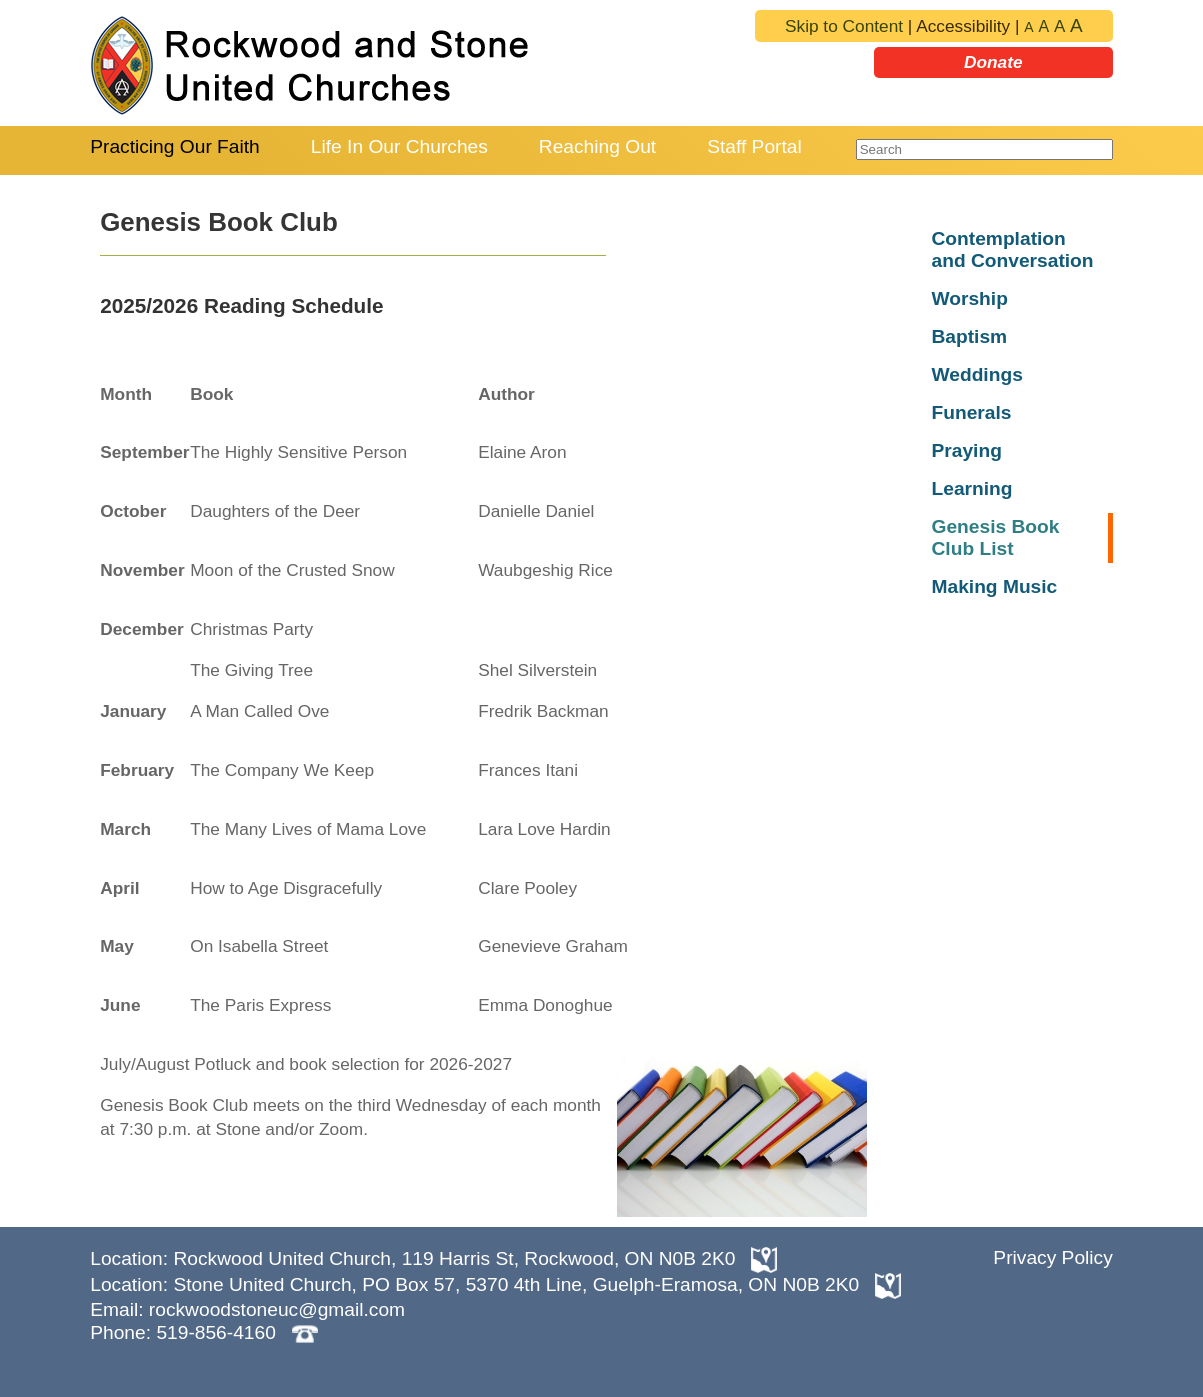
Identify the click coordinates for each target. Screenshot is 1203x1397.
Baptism (969, 336)
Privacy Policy (1052, 1257)
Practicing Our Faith (175, 146)
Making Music (994, 586)
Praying (966, 450)
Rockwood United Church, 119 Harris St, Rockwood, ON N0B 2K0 (456, 1258)
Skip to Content (844, 26)
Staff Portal (754, 146)
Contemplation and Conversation (1012, 249)
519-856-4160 (216, 1332)
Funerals (971, 412)
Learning (971, 488)
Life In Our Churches (399, 146)
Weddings (976, 374)
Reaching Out (597, 146)
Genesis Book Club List (995, 537)
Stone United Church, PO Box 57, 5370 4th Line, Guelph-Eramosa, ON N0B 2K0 (516, 1284)
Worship (969, 298)
